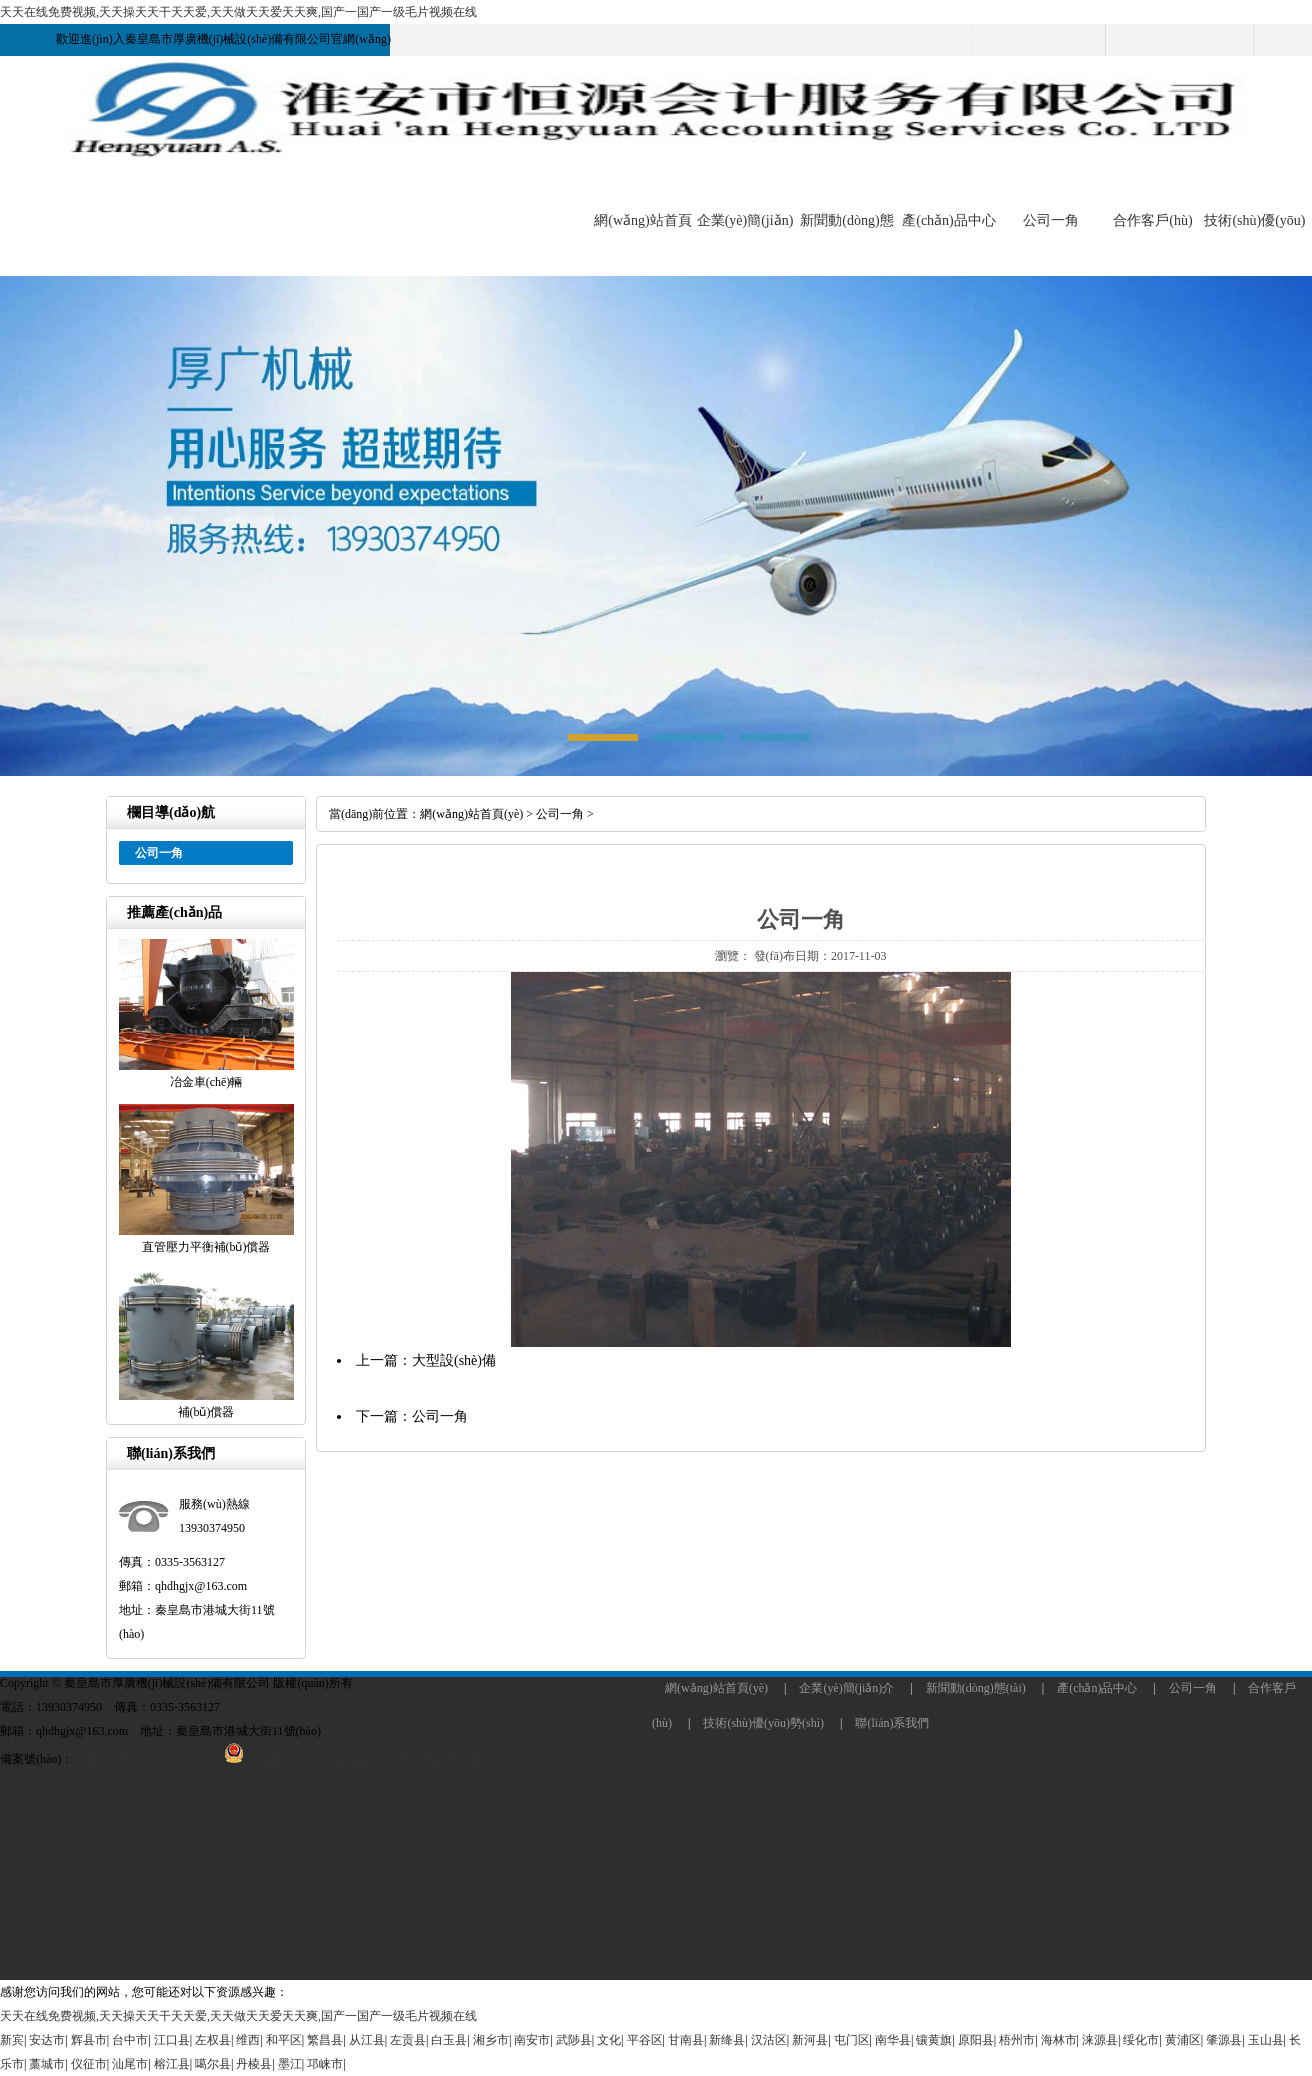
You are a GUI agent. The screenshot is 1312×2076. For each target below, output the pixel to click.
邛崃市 (325, 2064)
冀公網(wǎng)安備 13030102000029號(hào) (344, 1759)
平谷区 (645, 2040)
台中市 (130, 2040)
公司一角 (1051, 220)
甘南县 (686, 2040)
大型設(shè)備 (454, 1360)
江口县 (172, 2040)
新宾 (12, 2040)
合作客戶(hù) (1152, 220)
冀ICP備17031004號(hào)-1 (142, 1759)
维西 (248, 2040)
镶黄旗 (934, 2040)
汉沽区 (769, 2040)
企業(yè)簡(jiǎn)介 (846, 1688)
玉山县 (1266, 2040)
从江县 (367, 2040)
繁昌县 (325, 2040)
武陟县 (574, 2040)
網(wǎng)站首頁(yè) (471, 814)
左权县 (213, 2040)
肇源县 (1224, 2040)
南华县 (893, 2040)
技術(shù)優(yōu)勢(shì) (763, 1723)
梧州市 (1017, 2040)
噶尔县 (213, 2064)
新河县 (810, 2040)
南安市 (532, 2040)
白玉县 (449, 2040)
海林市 (1059, 2040)
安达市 (47, 2040)
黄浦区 (1183, 2040)
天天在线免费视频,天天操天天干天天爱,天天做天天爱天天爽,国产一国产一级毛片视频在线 (238, 12)
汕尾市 (130, 2064)
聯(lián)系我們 (892, 1723)
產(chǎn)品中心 (949, 220)
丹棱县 (254, 2064)
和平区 (284, 2040)
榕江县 (172, 2064)
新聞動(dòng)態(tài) (976, 1688)
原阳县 (976, 2040)
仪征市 (89, 2064)
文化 (609, 2040)
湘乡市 (491, 2040)
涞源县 (1100, 2040)
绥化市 (1141, 2040)
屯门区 (852, 2040)
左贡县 (408, 2040)
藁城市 (47, 2064)
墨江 (290, 2064)
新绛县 (727, 2040)
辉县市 (89, 2040)
